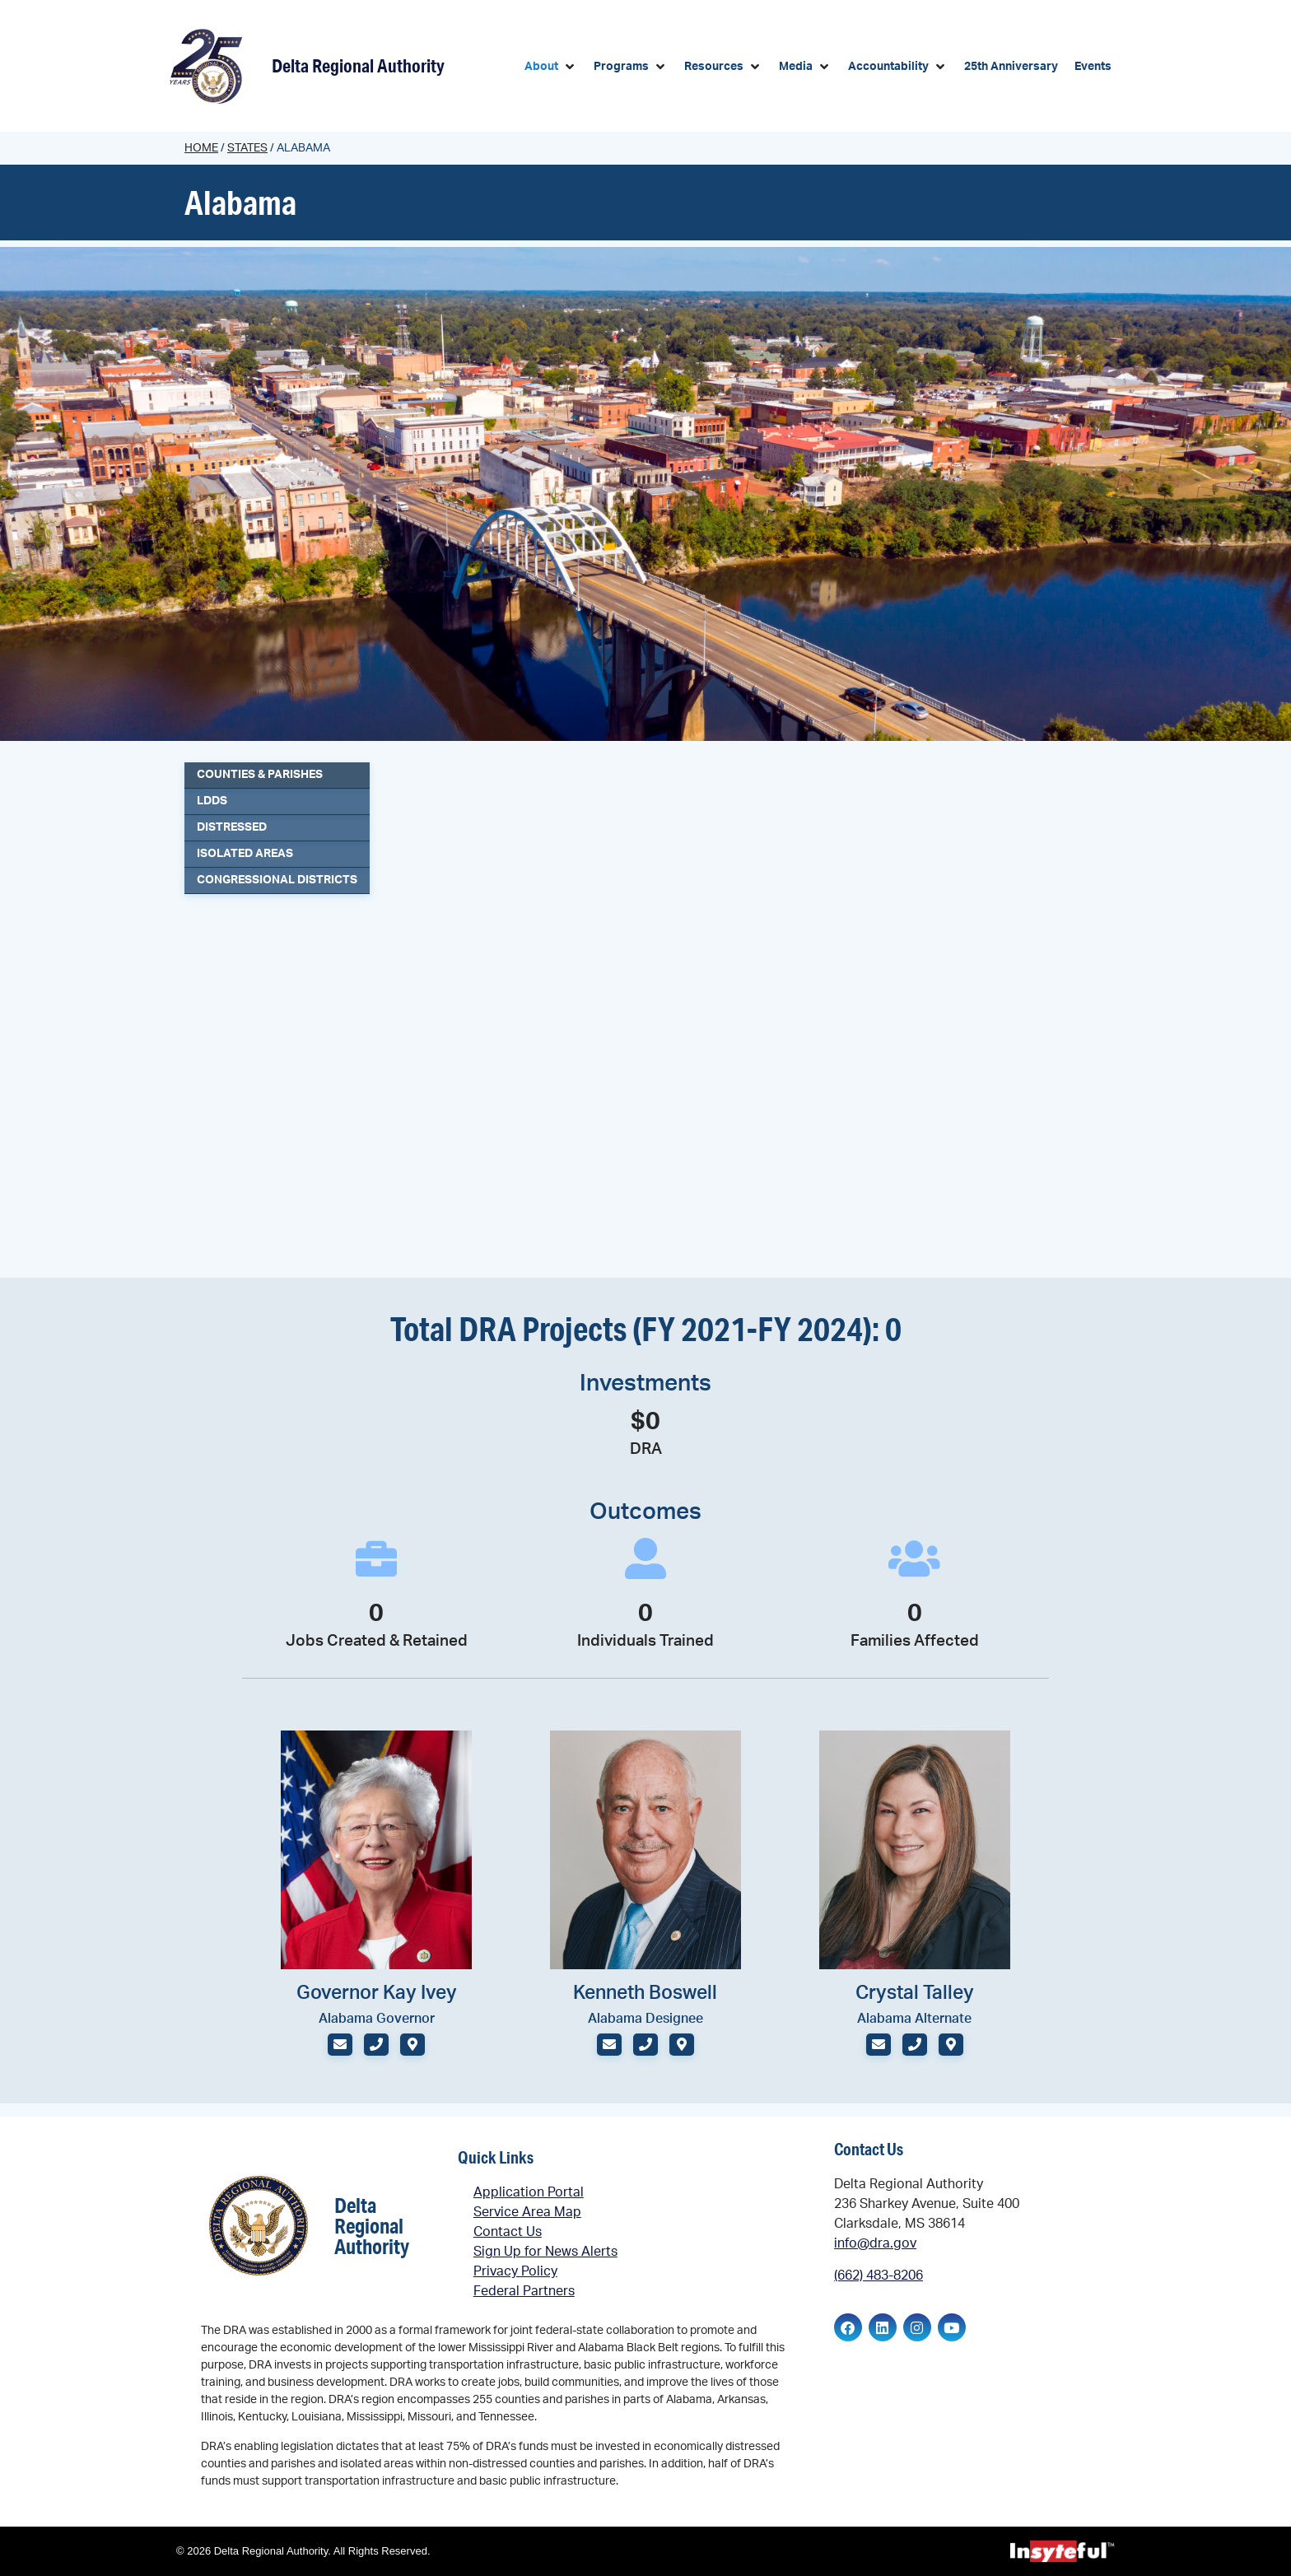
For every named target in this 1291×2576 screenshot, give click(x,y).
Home (201, 148)
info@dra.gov (875, 2243)
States (247, 148)
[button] (550, 67)
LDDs (212, 801)
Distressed (232, 827)
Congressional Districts (277, 880)
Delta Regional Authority (358, 65)
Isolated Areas (245, 853)
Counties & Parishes (260, 774)
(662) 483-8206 (878, 2275)
